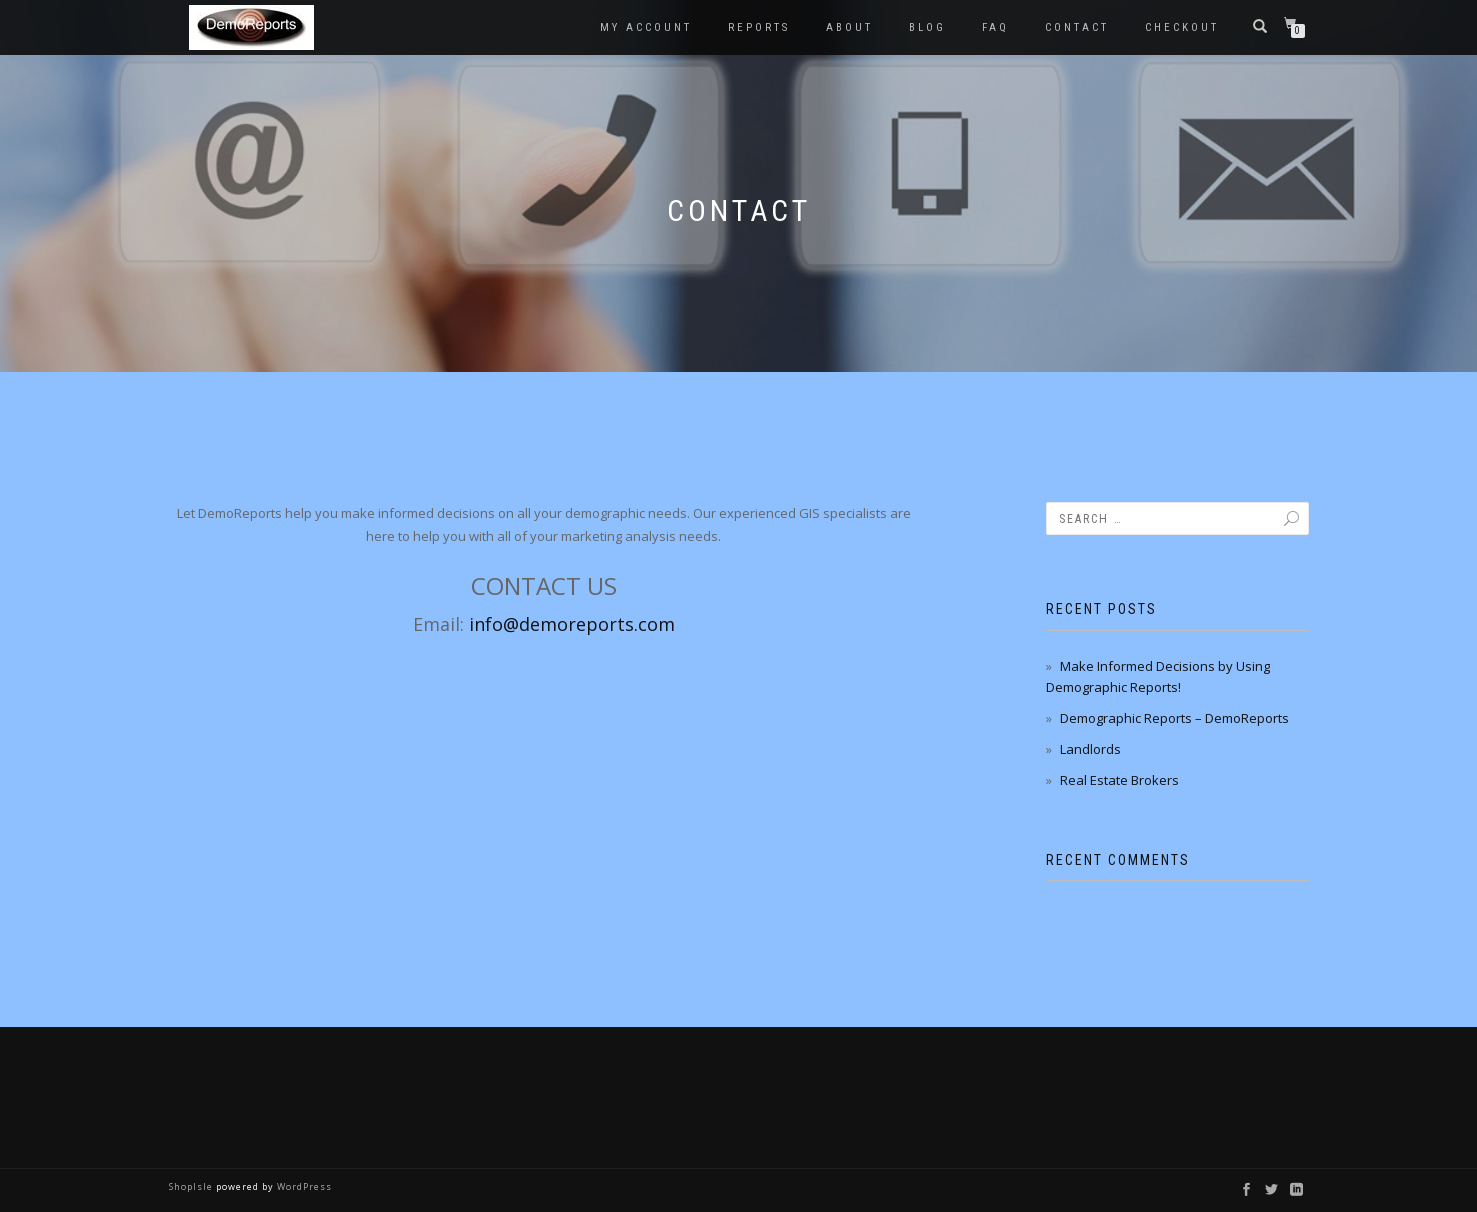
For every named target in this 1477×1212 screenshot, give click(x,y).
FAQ (995, 27)
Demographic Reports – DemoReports (1174, 718)
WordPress (303, 1186)
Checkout (1182, 27)
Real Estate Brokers (1119, 780)
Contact (1077, 27)
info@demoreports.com (572, 624)
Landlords (1090, 749)
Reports (759, 27)
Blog (927, 27)
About (849, 27)
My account (646, 27)
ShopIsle (192, 1186)
